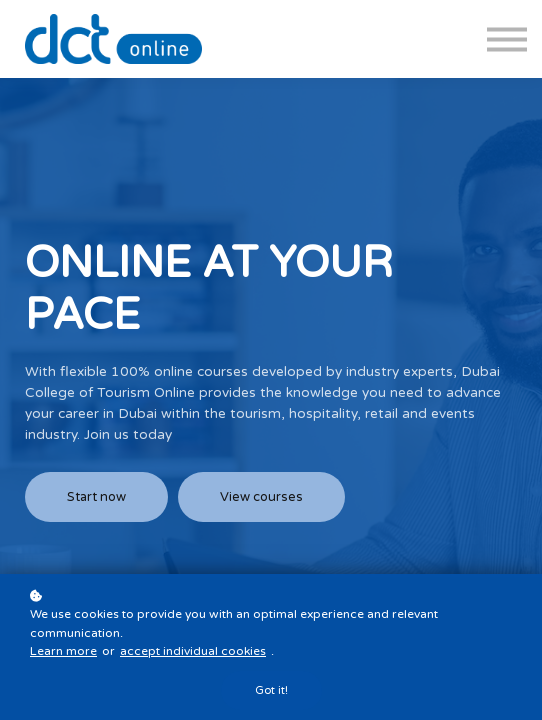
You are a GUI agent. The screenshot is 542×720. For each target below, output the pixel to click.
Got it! (271, 690)
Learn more (63, 651)
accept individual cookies (193, 651)
